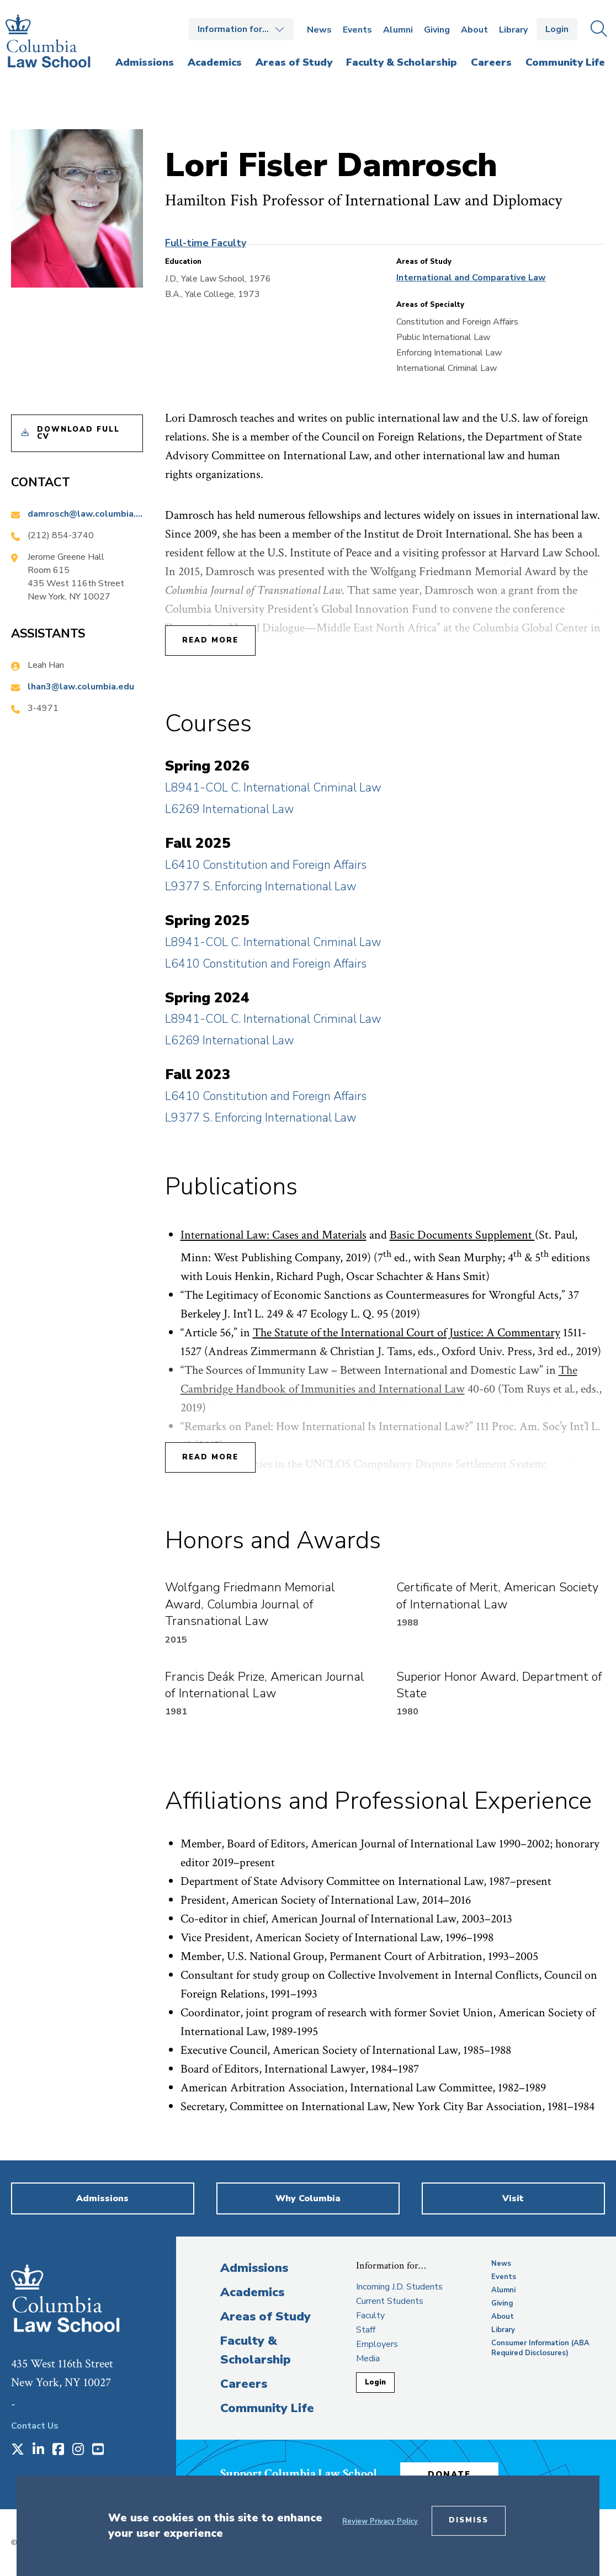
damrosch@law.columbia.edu (85, 514)
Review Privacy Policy (380, 2521)
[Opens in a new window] (17, 2450)
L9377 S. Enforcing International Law (261, 886)
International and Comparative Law (471, 278)
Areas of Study (265, 2316)
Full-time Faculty (205, 242)
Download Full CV (78, 433)
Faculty (370, 2315)
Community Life (267, 2408)
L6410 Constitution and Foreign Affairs (266, 865)
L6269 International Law (229, 809)
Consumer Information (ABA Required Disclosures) (540, 2348)
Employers (377, 2344)
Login (557, 29)
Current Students (389, 2301)
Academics (252, 2292)
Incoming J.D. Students (399, 2287)
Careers (243, 2384)
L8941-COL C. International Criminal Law (273, 787)
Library (513, 30)
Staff (365, 2330)
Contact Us (35, 2426)
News (319, 30)
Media (368, 2358)
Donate (451, 2473)
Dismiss (468, 2520)
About (474, 30)
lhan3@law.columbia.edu (81, 687)
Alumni (398, 30)
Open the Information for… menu (241, 29)
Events (357, 30)
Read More (210, 640)
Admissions (254, 2268)
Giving (437, 30)
